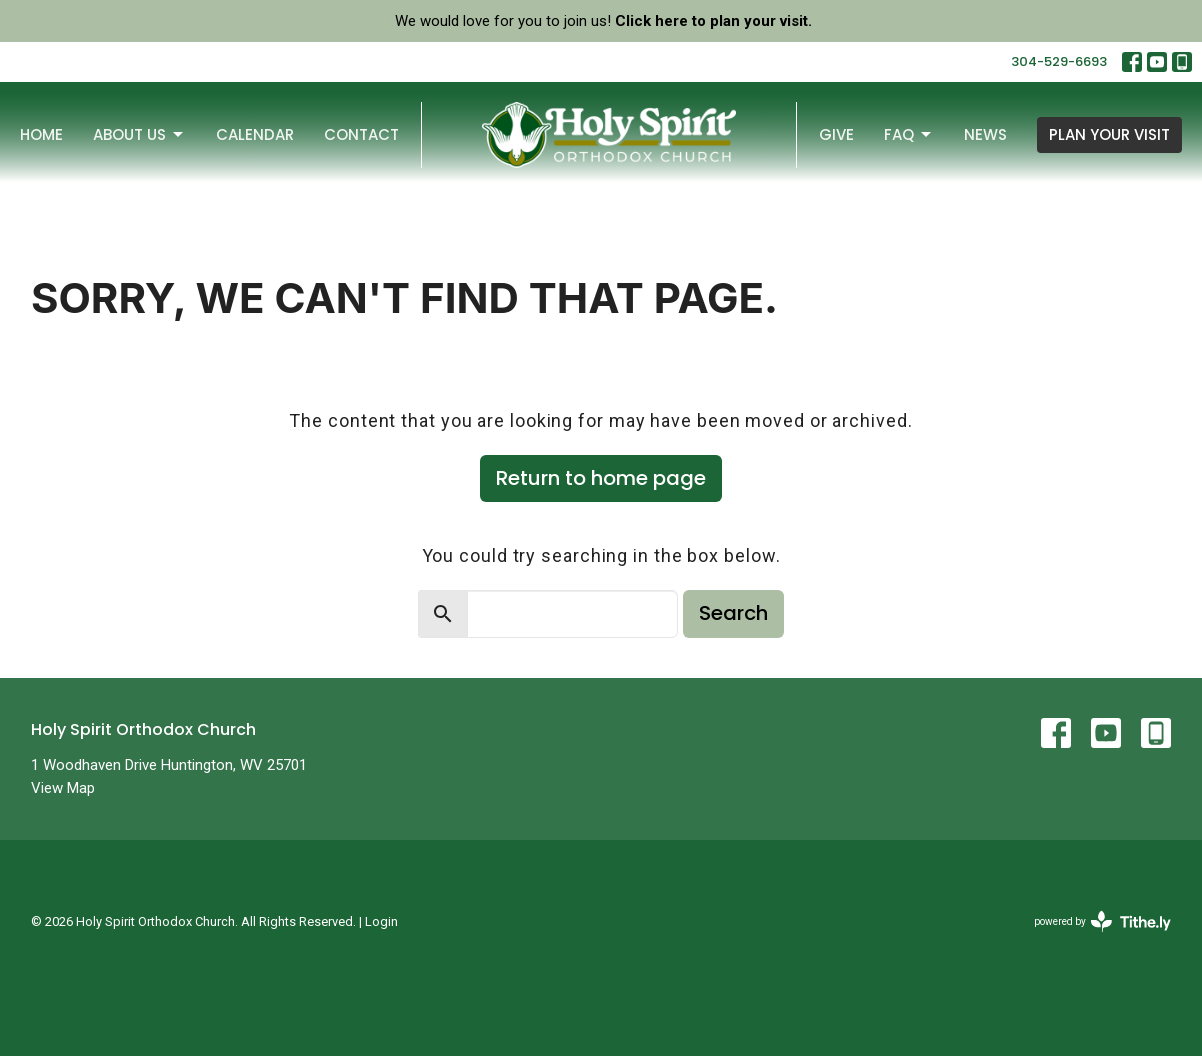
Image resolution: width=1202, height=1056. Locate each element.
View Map (63, 788)
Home (41, 134)
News (985, 134)
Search (733, 613)
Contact (361, 134)
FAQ (909, 134)
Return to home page (601, 478)
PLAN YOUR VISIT (1109, 134)
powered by (1102, 921)
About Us (139, 134)
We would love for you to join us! (603, 21)
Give (836, 134)
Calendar (255, 134)
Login (381, 921)
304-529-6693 (1059, 61)
